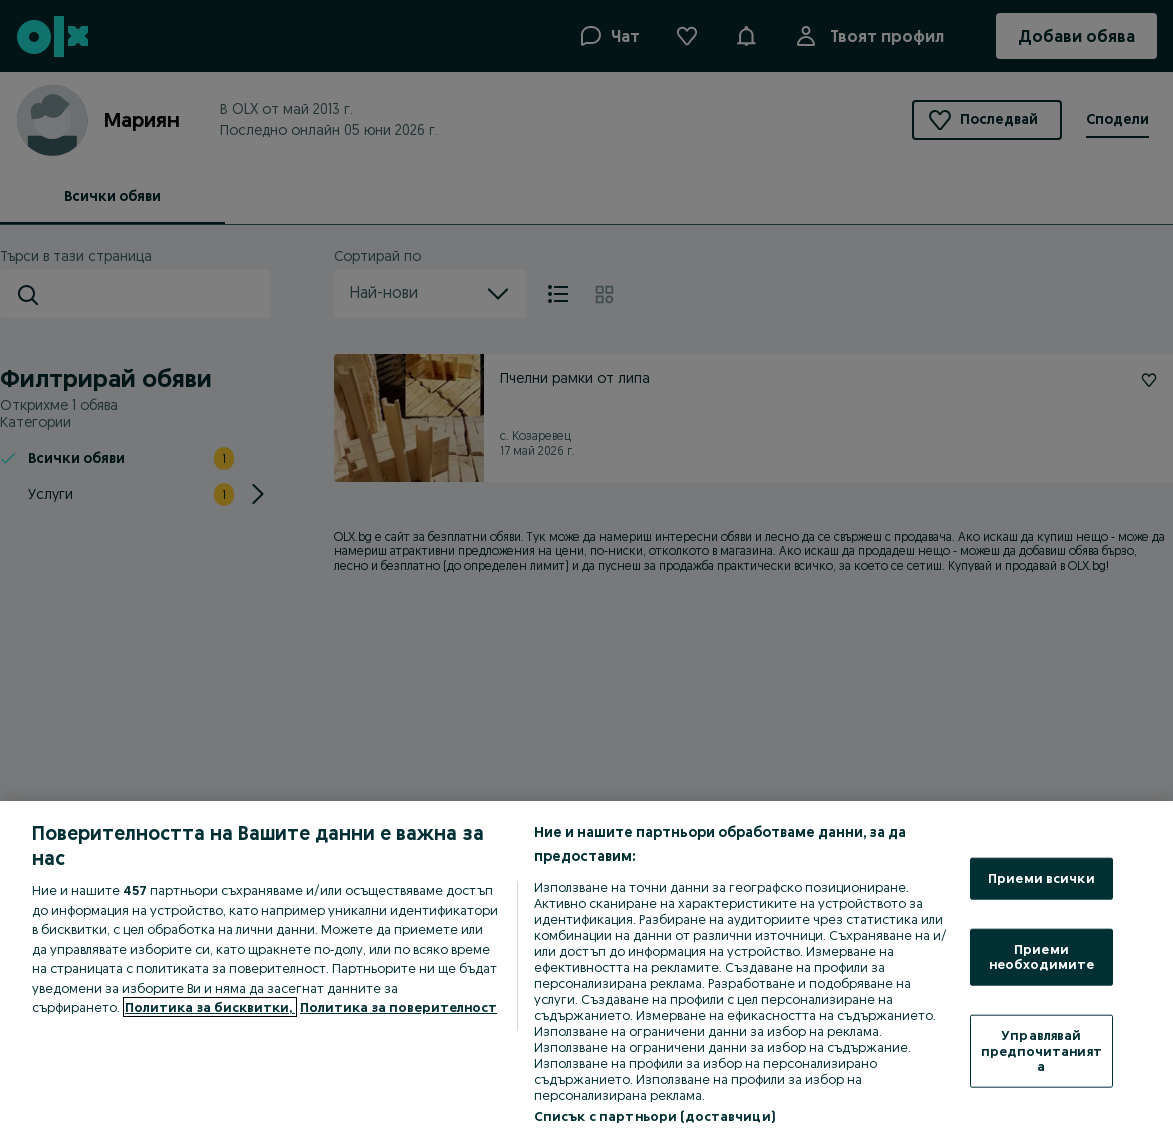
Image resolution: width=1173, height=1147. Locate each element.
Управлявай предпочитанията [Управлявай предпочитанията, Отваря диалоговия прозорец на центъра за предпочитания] (1041, 1050)
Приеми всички (1041, 878)
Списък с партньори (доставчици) (654, 1116)
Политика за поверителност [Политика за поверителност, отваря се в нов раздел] (398, 1007)
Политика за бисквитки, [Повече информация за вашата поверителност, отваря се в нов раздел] (210, 1007)
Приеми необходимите (1042, 956)
